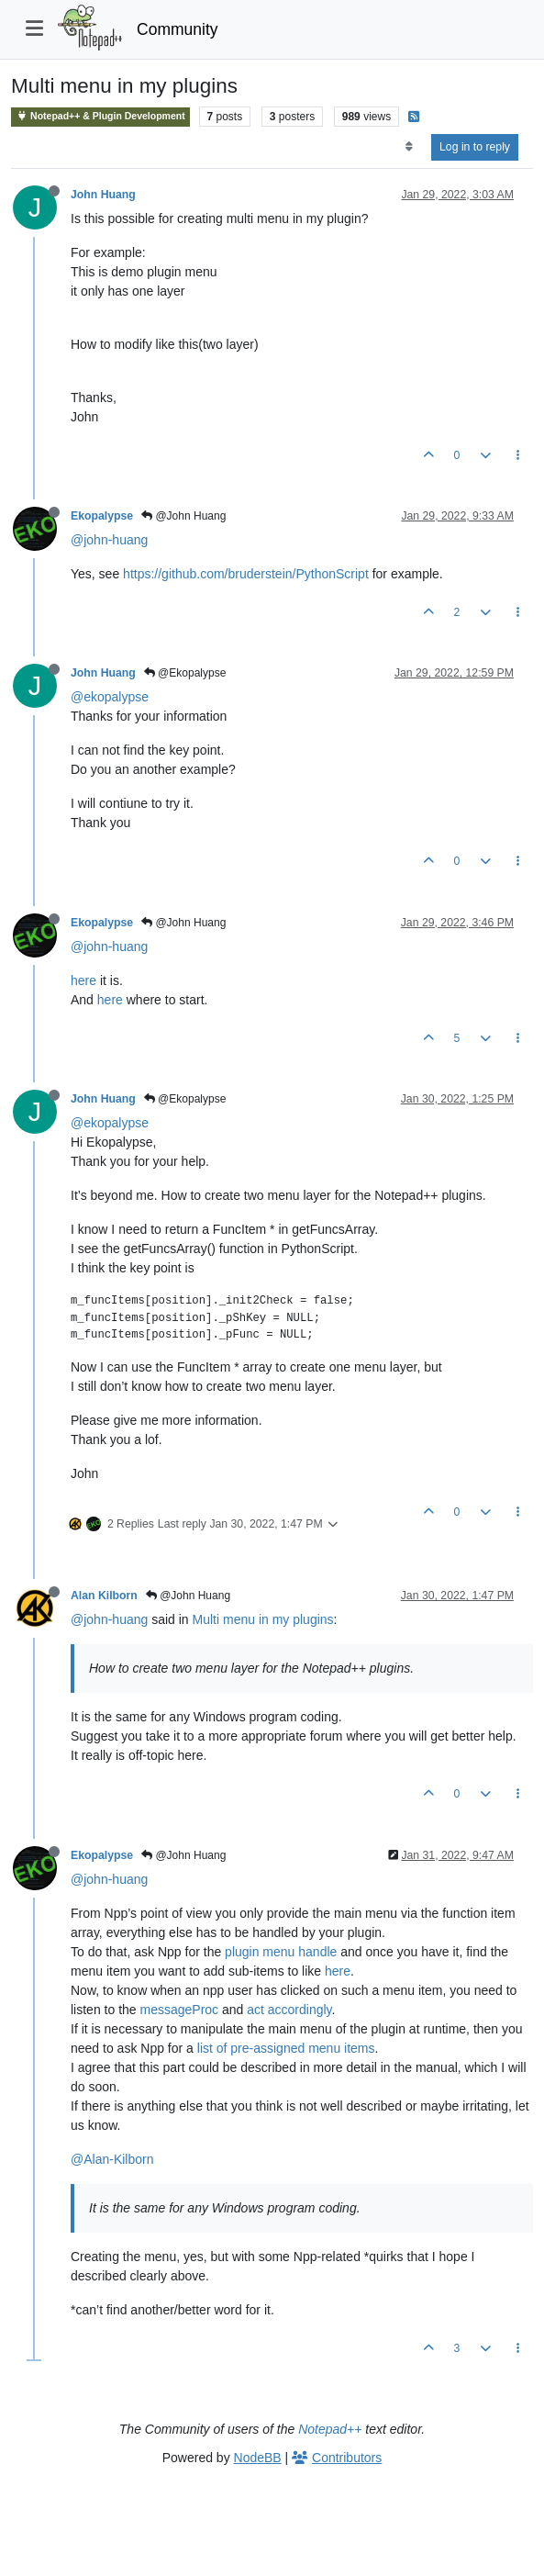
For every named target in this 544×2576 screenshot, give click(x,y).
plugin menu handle (281, 1951)
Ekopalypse (102, 516)
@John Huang (183, 516)
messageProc (179, 2009)
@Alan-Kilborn (112, 2159)
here (83, 980)
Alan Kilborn (104, 1595)
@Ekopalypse (185, 672)
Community (177, 29)
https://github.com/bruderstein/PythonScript (246, 573)
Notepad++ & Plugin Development (100, 116)
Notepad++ (329, 2429)
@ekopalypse (110, 696)
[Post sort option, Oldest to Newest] (409, 147)
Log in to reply (474, 146)
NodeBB (258, 2457)
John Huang (103, 194)
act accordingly (289, 2009)
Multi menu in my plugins (263, 1619)
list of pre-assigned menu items (286, 2048)
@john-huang (109, 539)
